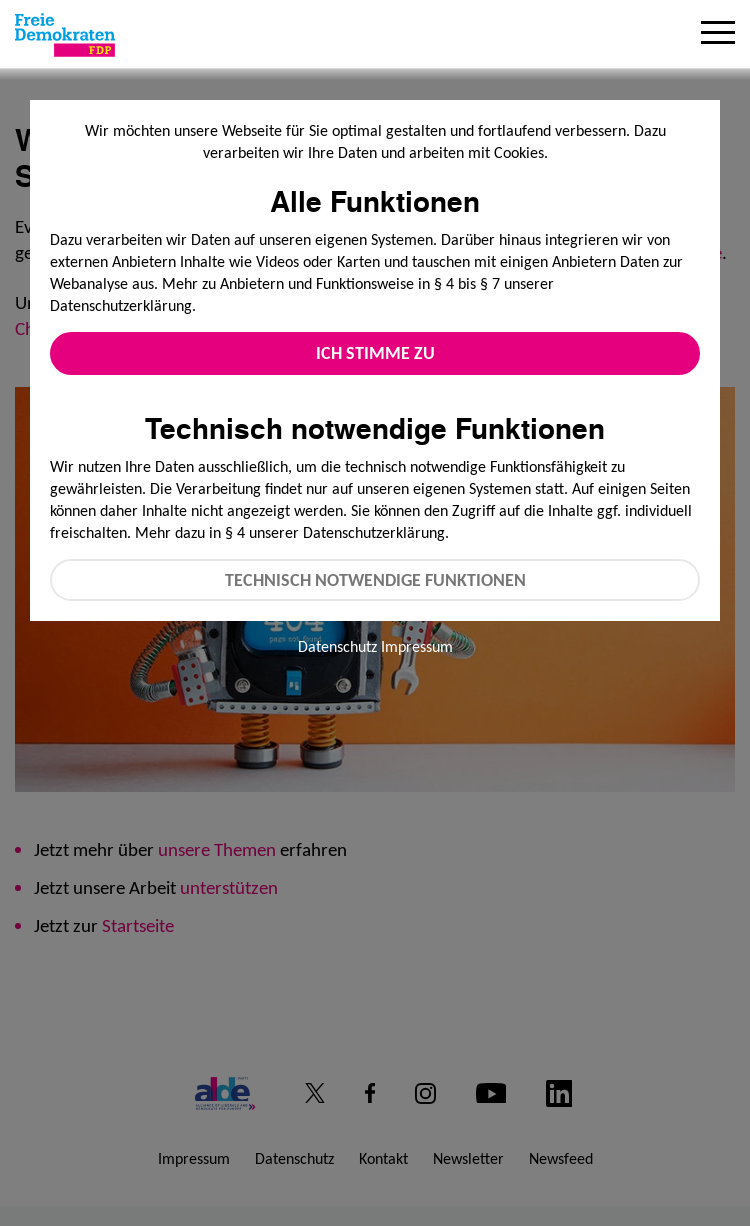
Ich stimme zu (375, 353)
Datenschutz (337, 646)
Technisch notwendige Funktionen (375, 580)
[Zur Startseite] (65, 35)
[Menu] (718, 35)
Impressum (417, 646)
